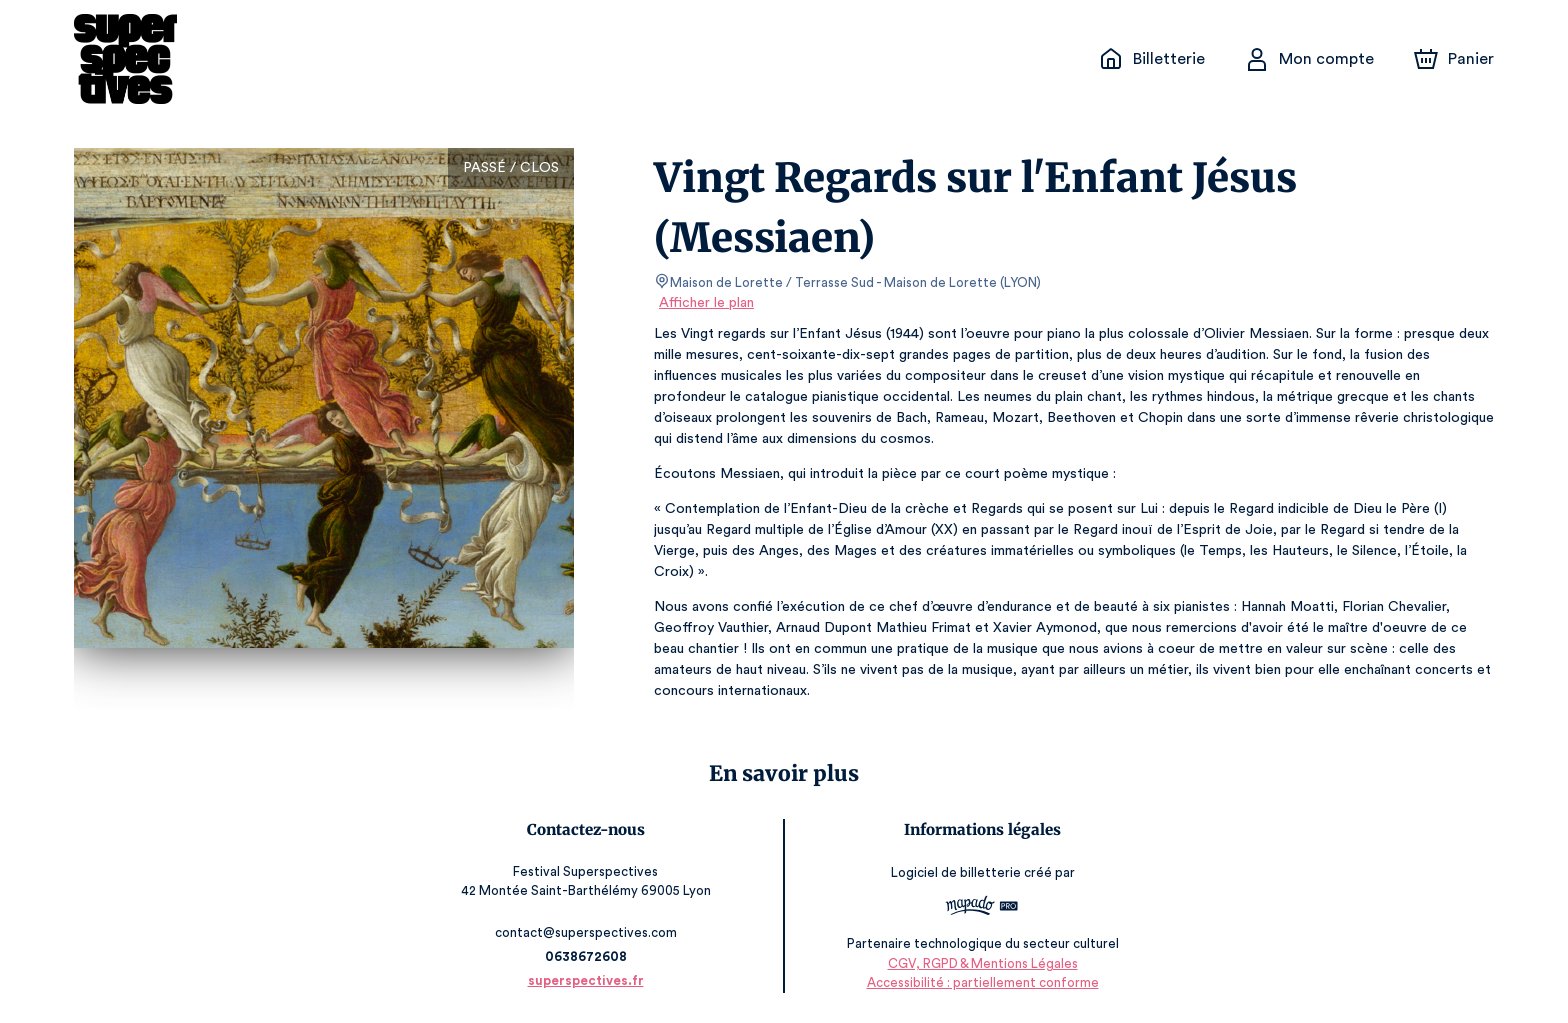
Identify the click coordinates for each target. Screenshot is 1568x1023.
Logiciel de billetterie (953, 872)
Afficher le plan (705, 303)
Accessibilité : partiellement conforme (979, 982)
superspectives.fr (589, 980)
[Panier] (1454, 59)
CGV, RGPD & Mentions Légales (979, 963)
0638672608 (589, 956)
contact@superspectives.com (589, 932)
